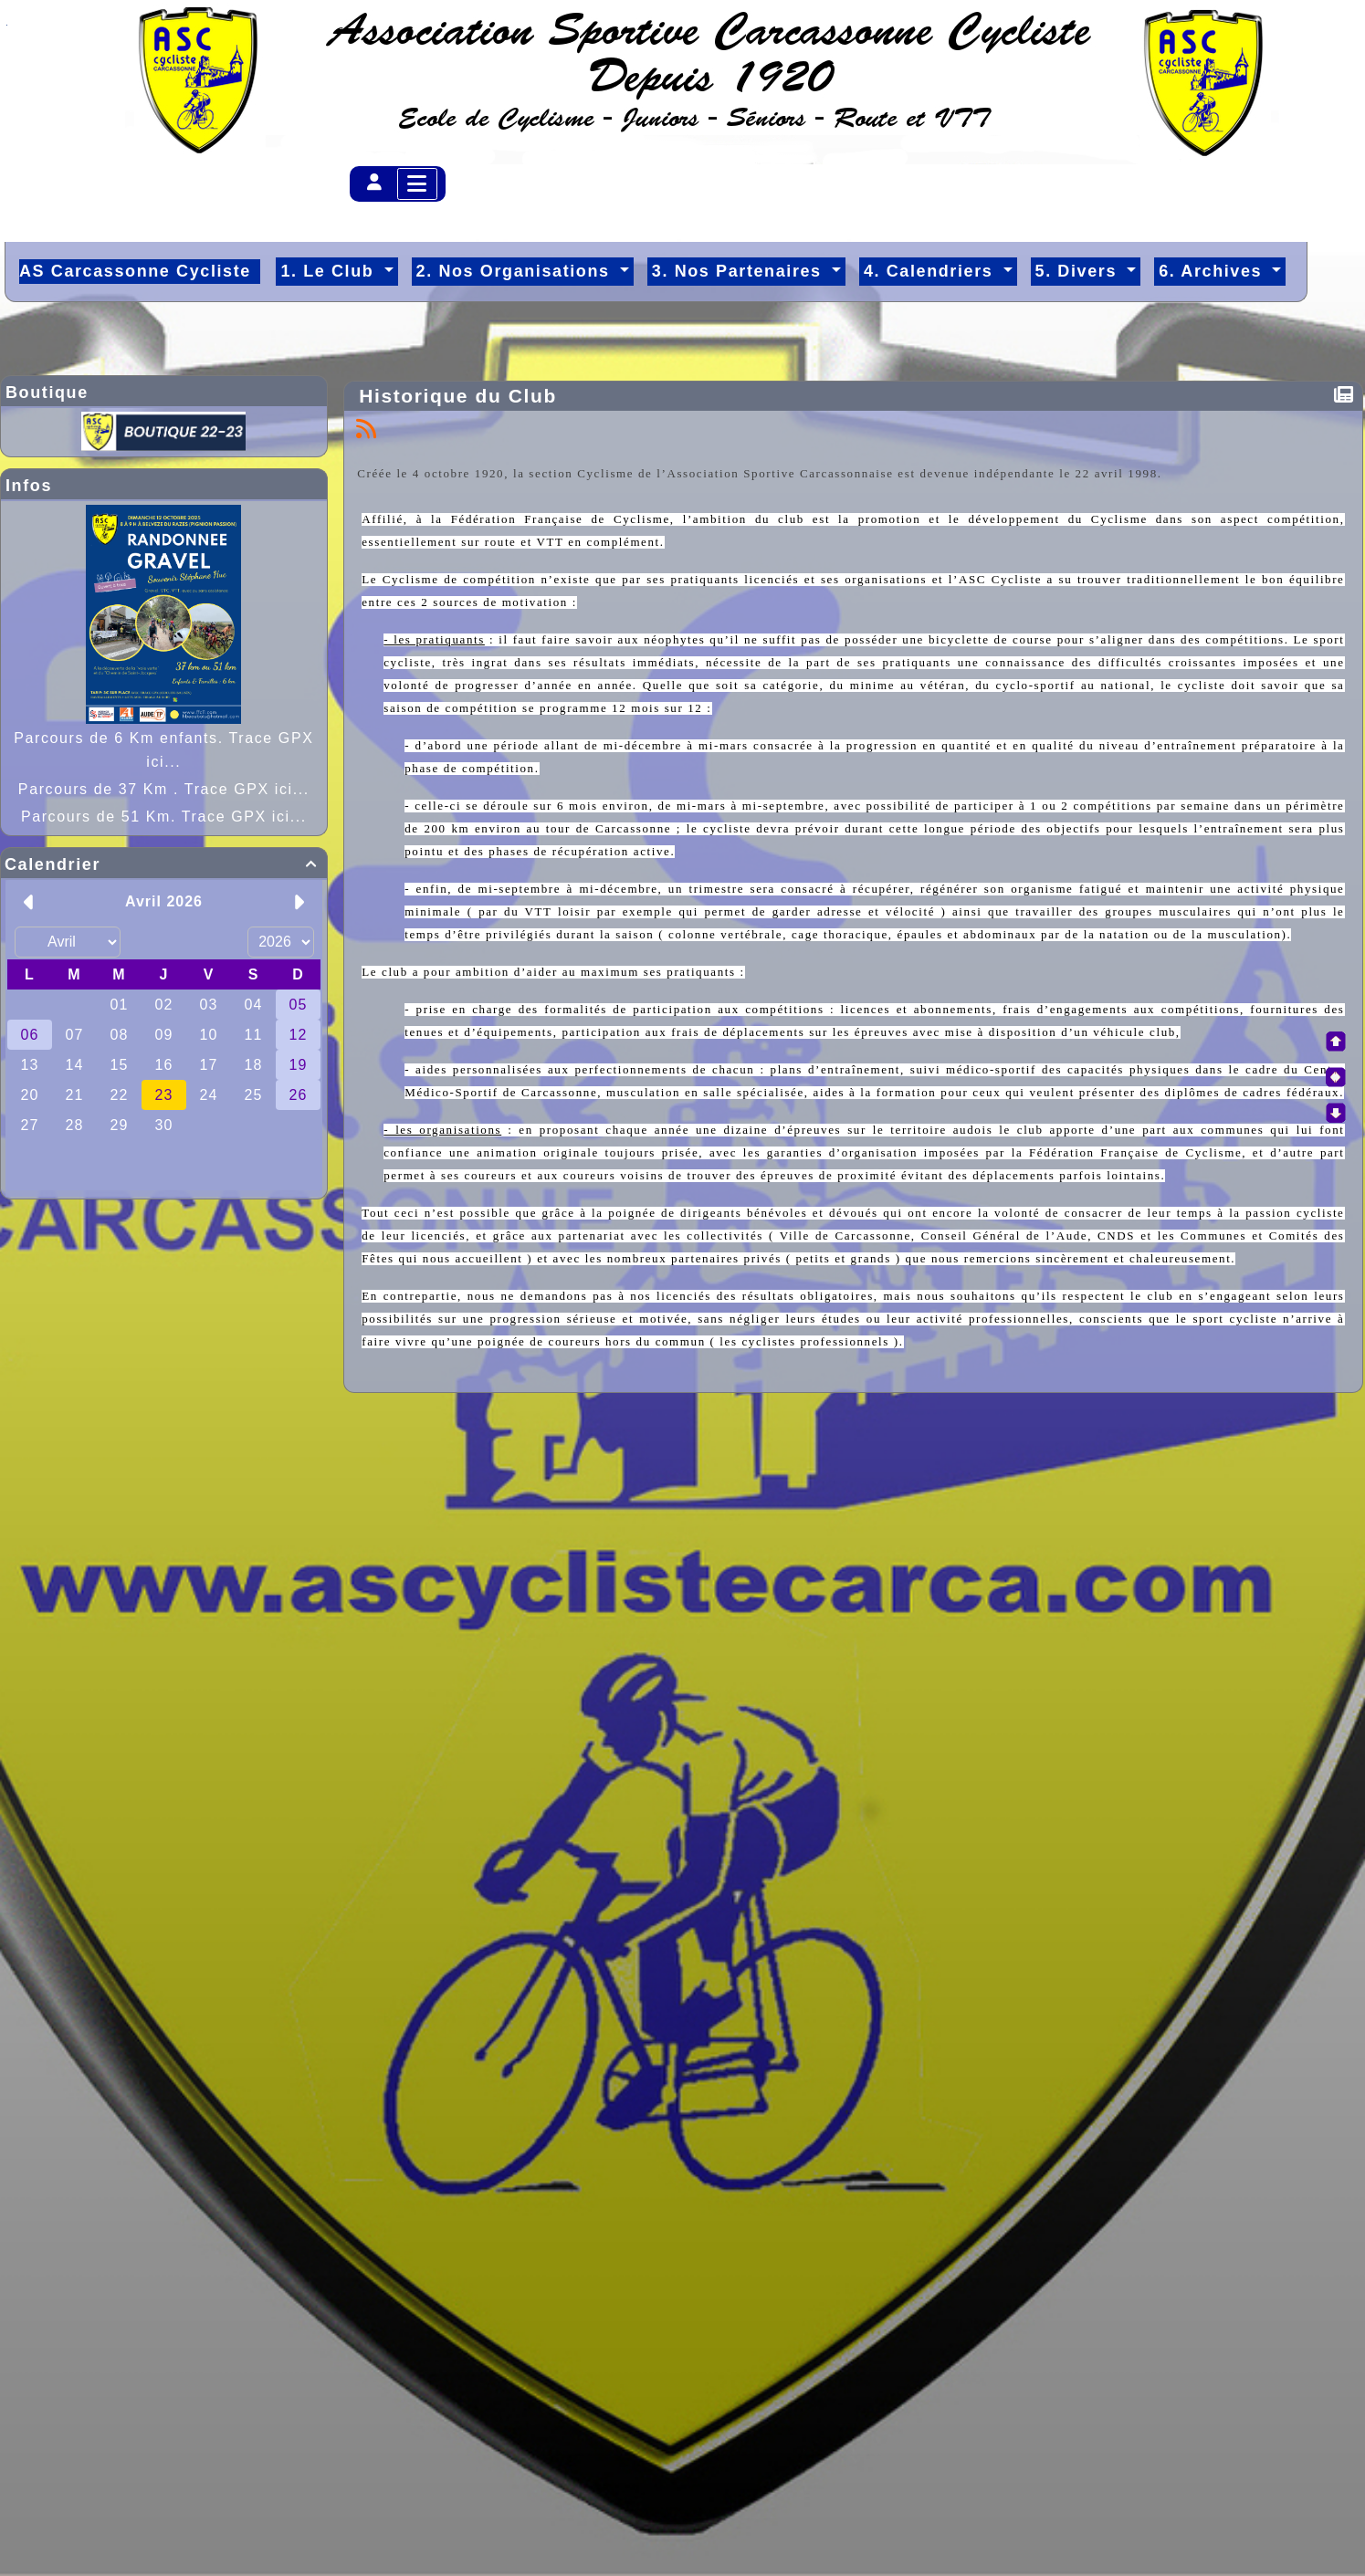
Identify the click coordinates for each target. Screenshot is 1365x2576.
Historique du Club (461, 395)
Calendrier (164, 864)
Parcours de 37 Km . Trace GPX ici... (164, 789)
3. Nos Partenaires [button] (739, 271)
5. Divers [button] (1079, 271)
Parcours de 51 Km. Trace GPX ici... (164, 816)
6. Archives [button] (1213, 271)
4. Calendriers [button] (931, 271)
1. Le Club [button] (330, 271)
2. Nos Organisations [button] (516, 271)
